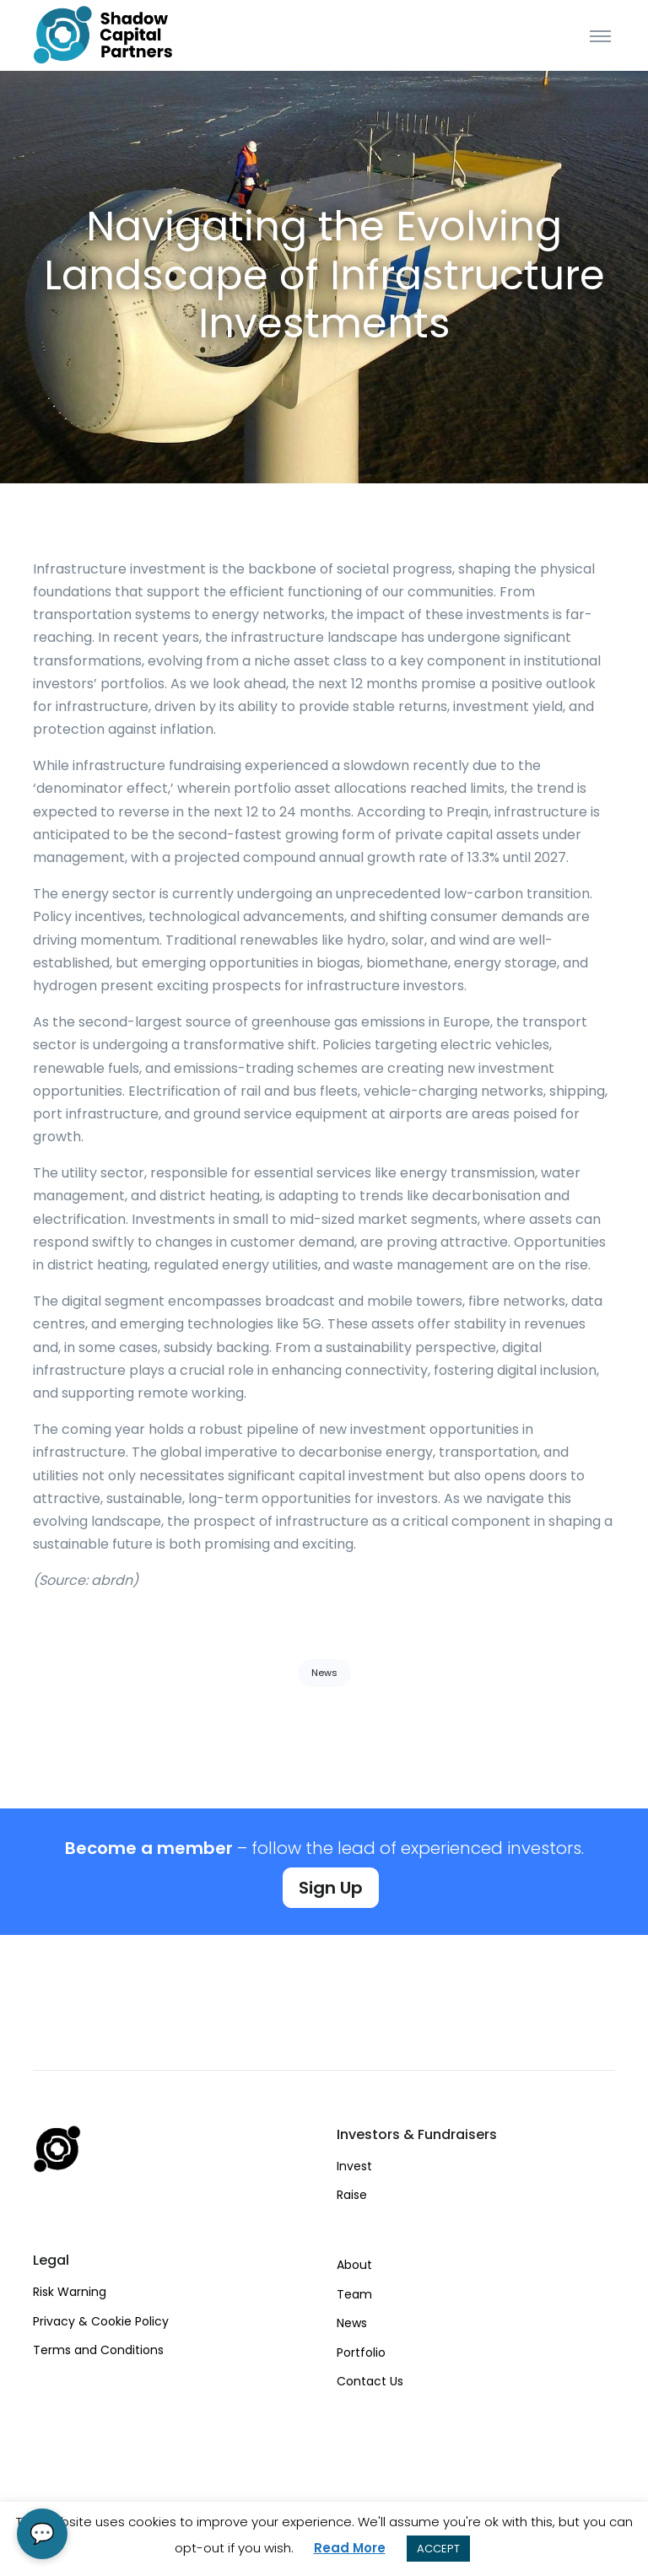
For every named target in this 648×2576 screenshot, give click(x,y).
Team (354, 2294)
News (324, 1672)
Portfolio (361, 2352)
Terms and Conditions (98, 2350)
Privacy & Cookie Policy (101, 2321)
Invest (354, 2166)
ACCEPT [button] (438, 2549)
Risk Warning (69, 2291)
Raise (352, 2194)
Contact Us (370, 2381)
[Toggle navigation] (600, 35)
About (354, 2264)
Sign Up (331, 1888)
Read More (350, 2548)
